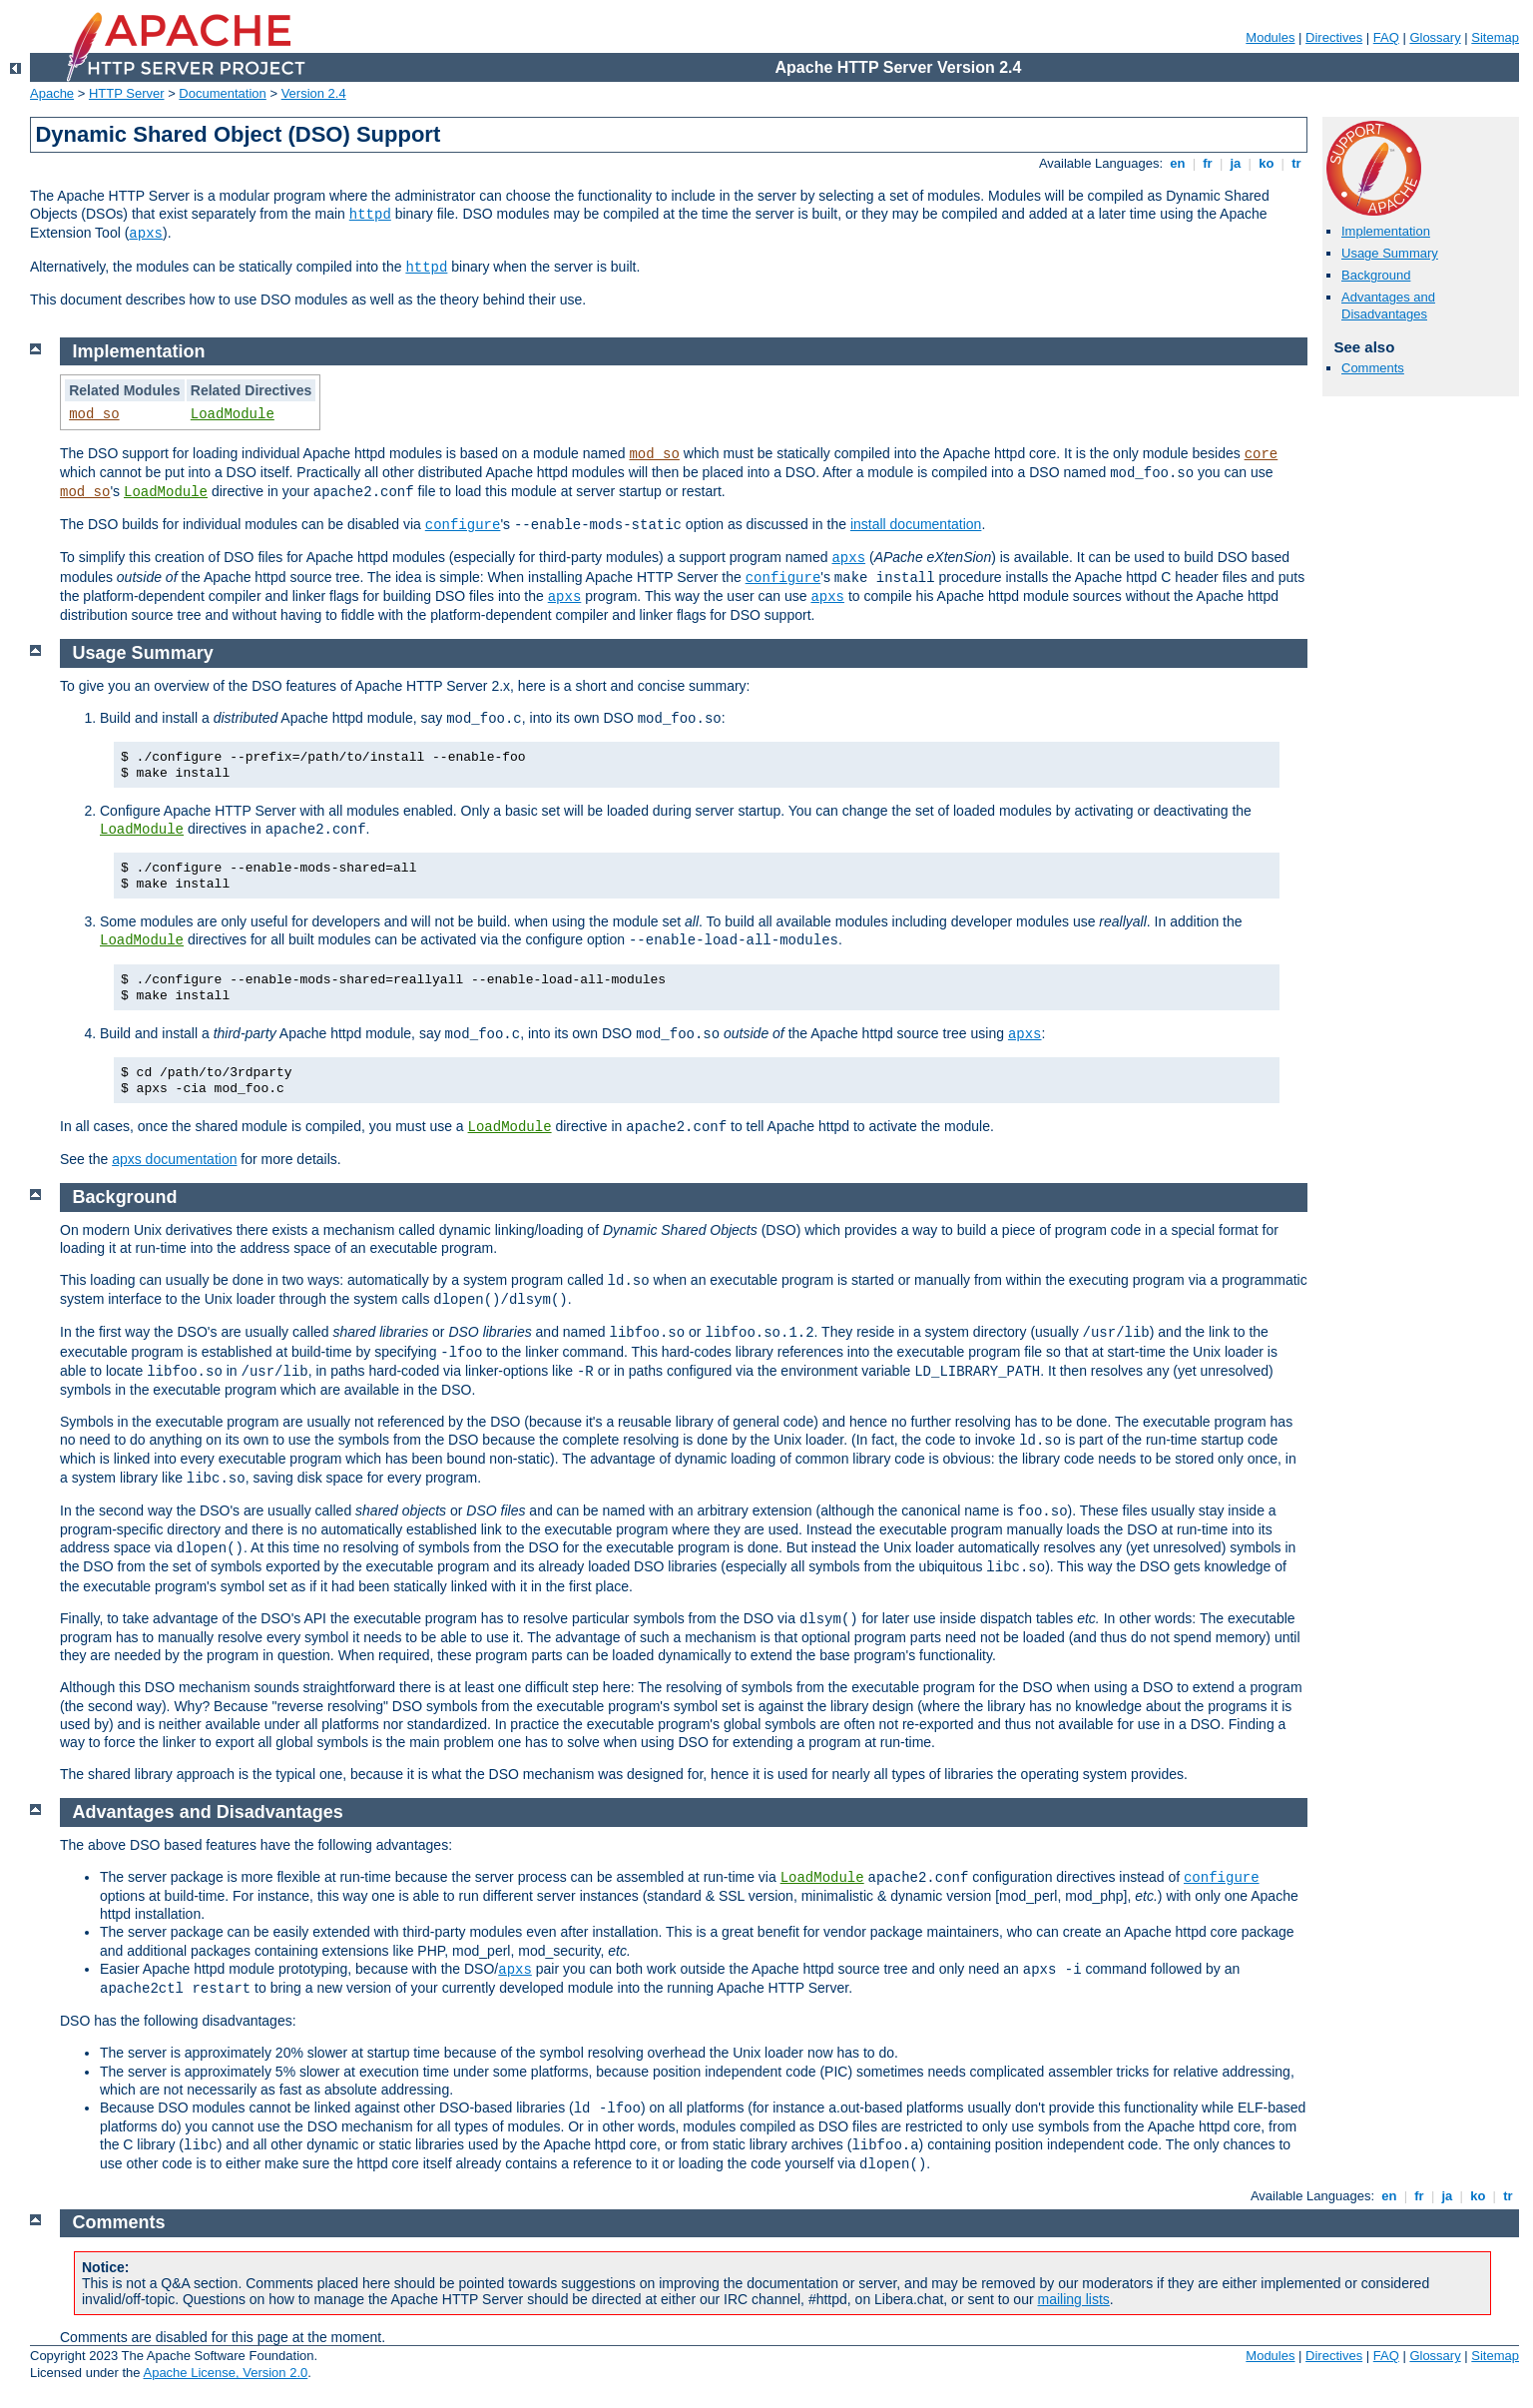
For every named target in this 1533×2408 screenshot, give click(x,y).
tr (1296, 163)
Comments (1372, 367)
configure (463, 525)
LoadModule (232, 414)
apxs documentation (174, 1159)
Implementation (1385, 231)
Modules (1270, 37)
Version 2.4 (313, 93)
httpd (370, 215)
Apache (52, 93)
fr (1208, 163)
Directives (1333, 37)
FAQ (1386, 37)
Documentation (222, 93)
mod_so (94, 414)
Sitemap (1495, 37)
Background (1375, 275)
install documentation (916, 524)
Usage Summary (1389, 253)
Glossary (1434, 37)
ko (1267, 163)
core (1261, 454)
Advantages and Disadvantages (1388, 305)
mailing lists (1074, 2299)
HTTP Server (127, 93)
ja (1236, 163)
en (1178, 163)
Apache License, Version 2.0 (225, 2372)
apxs (146, 234)
